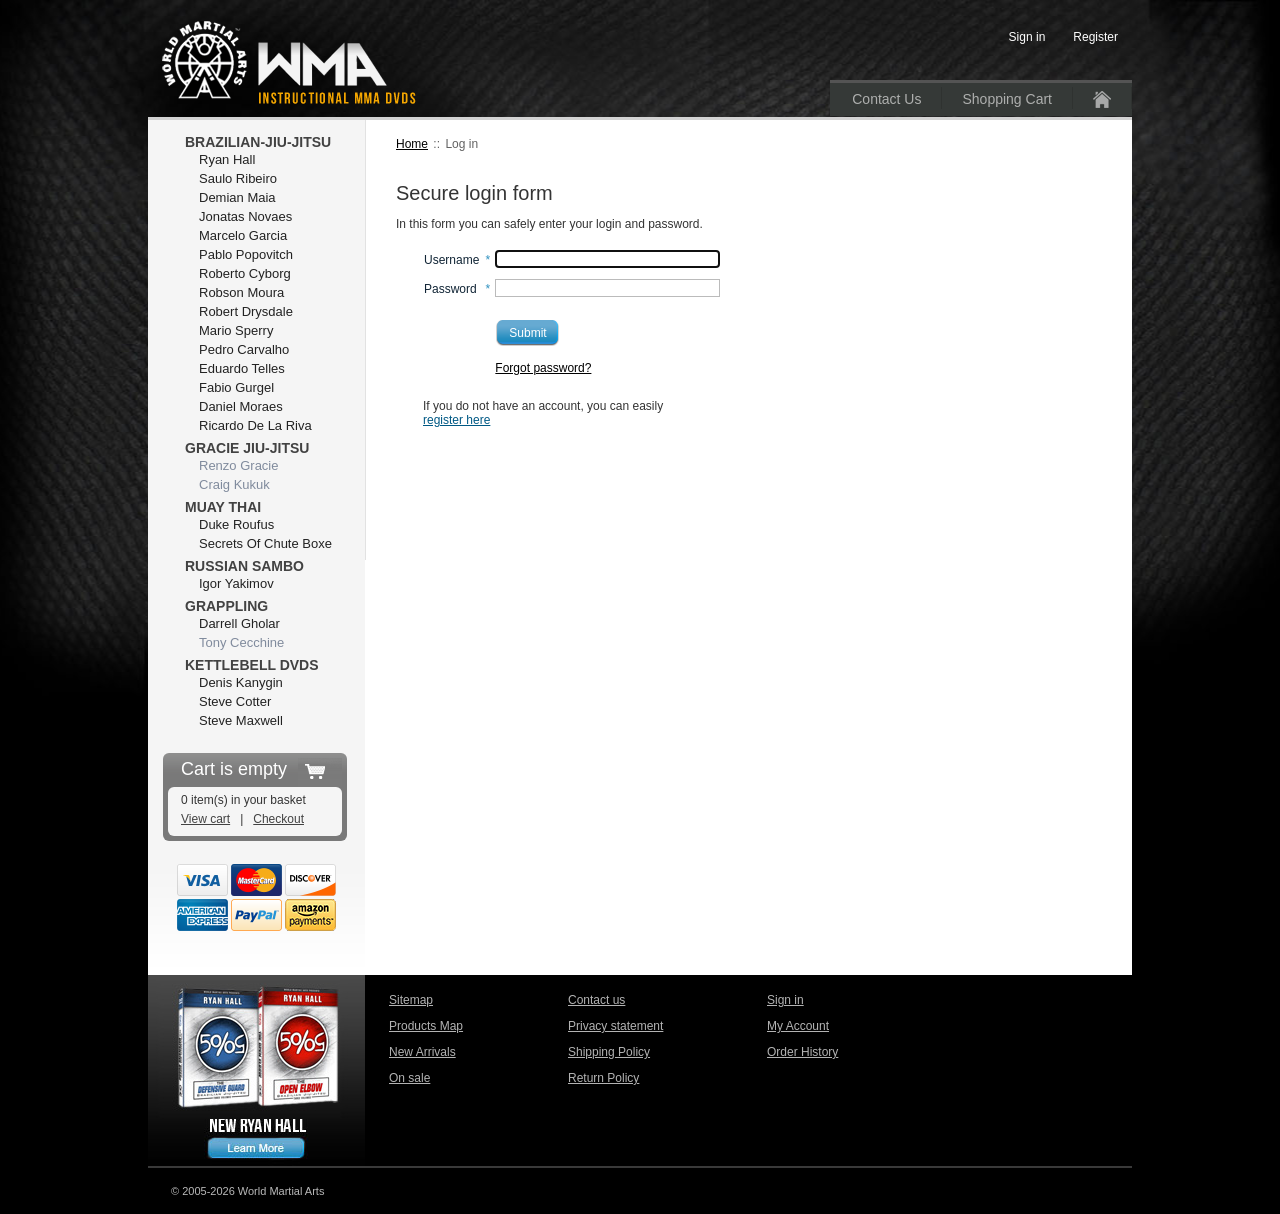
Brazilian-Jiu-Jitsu (258, 142)
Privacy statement (615, 1026)
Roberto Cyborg (245, 273)
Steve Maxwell (241, 720)
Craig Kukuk (234, 484)
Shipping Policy (609, 1052)
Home (412, 144)
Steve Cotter (235, 701)
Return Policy (603, 1078)
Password (450, 289)
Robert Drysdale (246, 311)
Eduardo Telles (242, 368)
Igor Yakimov (236, 583)
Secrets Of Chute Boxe (265, 543)
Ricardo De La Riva (255, 425)
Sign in (785, 1000)
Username (451, 260)
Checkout (278, 819)
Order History (802, 1052)
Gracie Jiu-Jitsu (247, 448)
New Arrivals (422, 1052)
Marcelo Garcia (243, 235)
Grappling (226, 606)
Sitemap (411, 1000)
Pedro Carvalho (244, 349)
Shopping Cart (1007, 99)
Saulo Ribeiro (238, 178)
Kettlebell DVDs (252, 665)
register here (456, 420)
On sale (409, 1078)
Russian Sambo (244, 566)
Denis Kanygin (241, 682)
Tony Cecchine (241, 642)
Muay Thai (223, 507)
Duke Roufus (236, 524)
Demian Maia (237, 197)
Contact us (596, 1000)
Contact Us (886, 99)
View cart (205, 819)
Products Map (426, 1026)
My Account (798, 1026)
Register (1095, 37)
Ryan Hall (227, 159)
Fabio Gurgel (236, 387)
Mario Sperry (236, 330)
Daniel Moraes (241, 406)
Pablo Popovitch (246, 254)
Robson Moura (241, 292)
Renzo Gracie (238, 465)
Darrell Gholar (239, 623)
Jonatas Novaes (245, 216)
